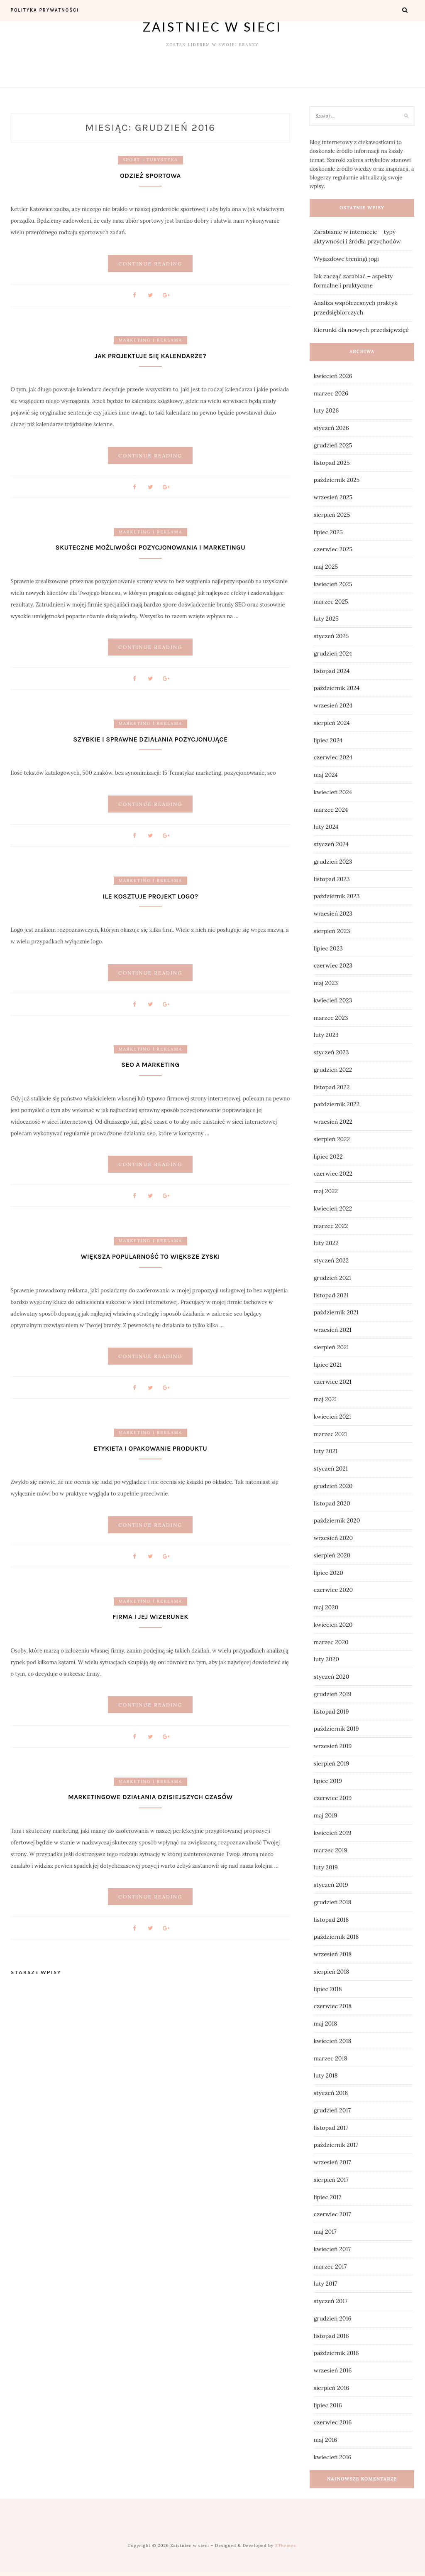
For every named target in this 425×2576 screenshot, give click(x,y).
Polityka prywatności (45, 10)
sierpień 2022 (332, 1139)
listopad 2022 (332, 1087)
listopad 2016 (331, 2336)
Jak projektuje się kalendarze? (150, 356)
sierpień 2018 (331, 1971)
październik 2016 (336, 2353)
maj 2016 (325, 2439)
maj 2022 (326, 1191)
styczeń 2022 (331, 1260)
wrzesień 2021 (333, 1329)
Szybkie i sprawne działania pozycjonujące (150, 739)
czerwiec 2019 (333, 1798)
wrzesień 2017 (332, 2162)
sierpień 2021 (331, 1347)
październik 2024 (336, 688)
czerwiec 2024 (333, 757)
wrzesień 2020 (333, 1538)
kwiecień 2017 (332, 2249)
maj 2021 (325, 1399)
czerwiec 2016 (333, 2422)
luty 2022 (326, 1243)
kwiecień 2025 (333, 584)
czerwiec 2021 (333, 1381)
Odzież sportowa (150, 175)
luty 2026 (326, 410)
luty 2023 (326, 1035)
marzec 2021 (330, 1434)
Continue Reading (150, 263)
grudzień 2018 (333, 1902)
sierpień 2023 (332, 931)
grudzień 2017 (332, 2110)
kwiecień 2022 (333, 1208)
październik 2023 (337, 896)
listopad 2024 (331, 671)
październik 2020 (337, 1520)
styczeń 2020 (331, 1676)
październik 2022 (337, 1104)
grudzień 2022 (333, 1069)
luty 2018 (326, 2075)
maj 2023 (326, 983)
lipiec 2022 (328, 1156)
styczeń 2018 (331, 2093)
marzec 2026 (331, 393)
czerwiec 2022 (333, 1173)
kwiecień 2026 (333, 376)
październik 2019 (336, 1728)
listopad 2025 (332, 463)
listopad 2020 (332, 1503)
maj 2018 (325, 2023)
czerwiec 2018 (333, 2006)
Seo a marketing (150, 1065)
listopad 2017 (331, 2128)
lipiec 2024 (328, 740)
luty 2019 (326, 1867)
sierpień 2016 (331, 2388)
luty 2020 (326, 1659)
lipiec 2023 (328, 948)
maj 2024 (326, 774)
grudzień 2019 (333, 1694)
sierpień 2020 (332, 1555)
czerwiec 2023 (333, 965)
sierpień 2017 (331, 2179)
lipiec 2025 (328, 532)
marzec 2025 (331, 601)
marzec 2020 (331, 1642)
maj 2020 (326, 1607)
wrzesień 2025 (333, 497)
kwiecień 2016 (333, 2457)
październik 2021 (336, 1312)
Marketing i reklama (150, 340)
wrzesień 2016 (333, 2370)
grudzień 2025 (333, 445)
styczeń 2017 (330, 2301)
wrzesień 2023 (333, 913)
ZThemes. (286, 2545)
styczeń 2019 (331, 1884)
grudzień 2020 (333, 1486)
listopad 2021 (331, 1295)
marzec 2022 (331, 1226)
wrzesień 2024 (333, 705)
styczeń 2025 (331, 636)
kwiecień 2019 (333, 1833)
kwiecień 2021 (332, 1416)
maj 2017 (325, 2231)
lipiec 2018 (328, 1989)
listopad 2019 (331, 1711)
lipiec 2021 (328, 1364)
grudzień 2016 (333, 2318)
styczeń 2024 (331, 844)
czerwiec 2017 (332, 2214)
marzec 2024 (331, 809)
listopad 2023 (332, 879)
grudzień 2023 (333, 861)
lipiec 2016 (328, 2405)
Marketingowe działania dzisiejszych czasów (150, 1797)
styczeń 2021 (331, 1468)
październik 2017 (336, 2145)
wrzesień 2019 (333, 1746)
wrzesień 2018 (333, 1954)
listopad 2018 (331, 1919)
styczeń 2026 (331, 428)
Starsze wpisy (36, 1972)
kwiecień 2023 (333, 1000)
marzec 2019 (330, 1850)
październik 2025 (337, 480)
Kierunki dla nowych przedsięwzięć (361, 330)
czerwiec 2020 (333, 1590)
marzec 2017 (330, 2266)
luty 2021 (325, 1451)
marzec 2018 (330, 2058)
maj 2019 (325, 1815)
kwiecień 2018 (333, 2041)
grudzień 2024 (333, 653)
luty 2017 (325, 2283)
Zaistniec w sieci (212, 26)
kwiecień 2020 (333, 1624)
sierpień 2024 (332, 723)
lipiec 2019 (328, 1781)
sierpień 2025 (332, 514)
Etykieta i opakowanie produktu (150, 1448)
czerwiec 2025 (333, 549)
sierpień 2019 (331, 1763)
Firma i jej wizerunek (150, 1617)
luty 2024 (326, 826)
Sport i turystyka (150, 159)
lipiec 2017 (327, 2197)
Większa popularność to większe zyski (150, 1257)
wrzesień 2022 (333, 1121)
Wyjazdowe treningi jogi (346, 259)
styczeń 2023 (331, 1052)
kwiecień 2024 (333, 792)
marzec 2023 (331, 1018)
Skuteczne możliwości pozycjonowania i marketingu (150, 547)
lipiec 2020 (328, 1573)
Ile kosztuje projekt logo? (150, 896)
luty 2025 (326, 618)
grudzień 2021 (332, 1278)
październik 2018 (336, 1936)
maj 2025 (326, 566)
